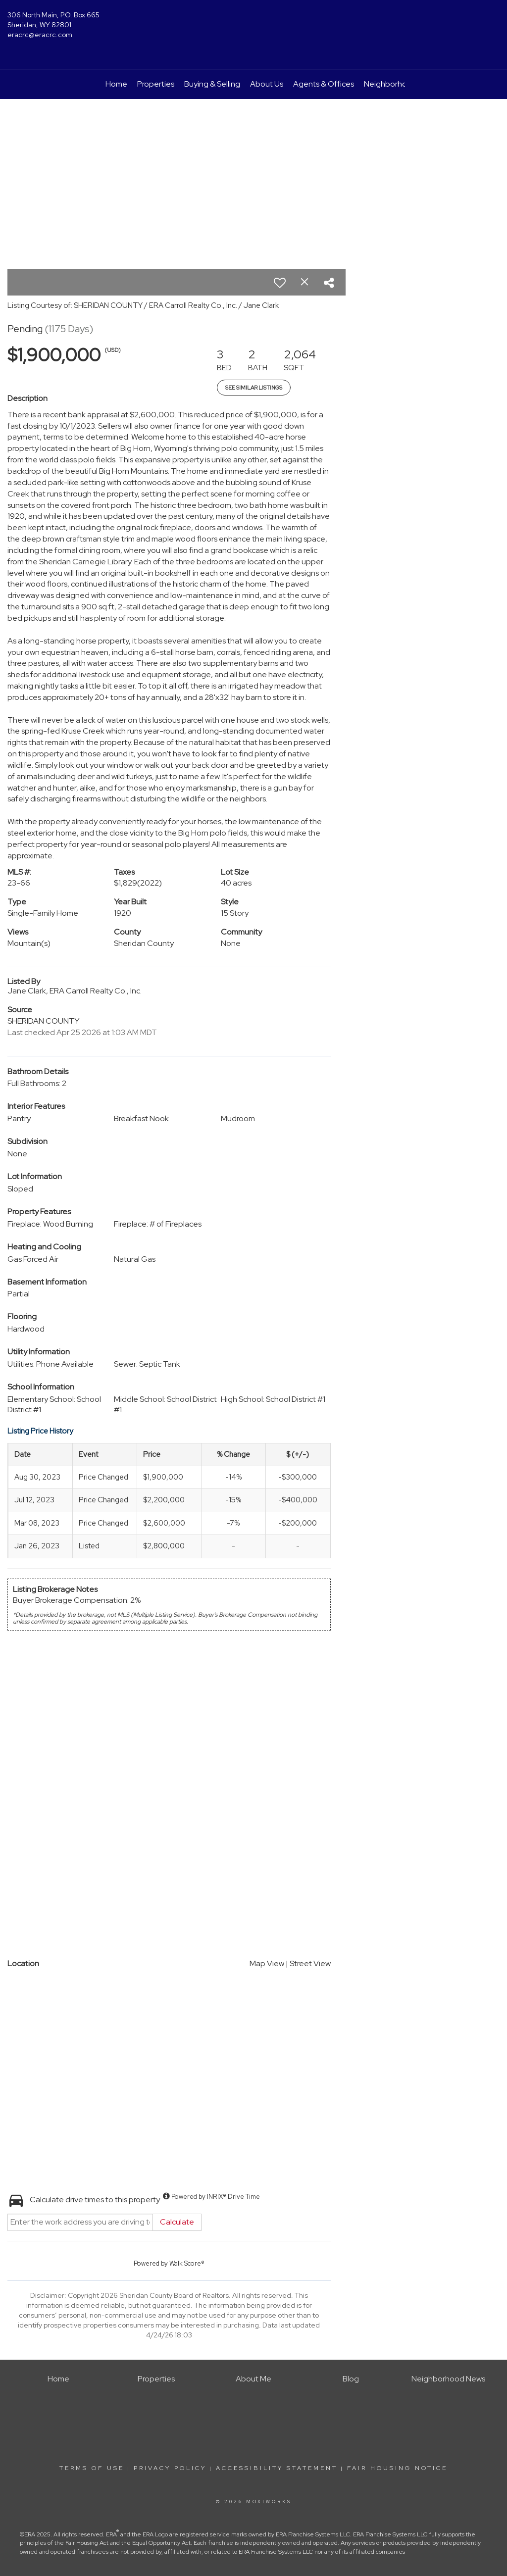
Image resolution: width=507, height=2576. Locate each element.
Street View (310, 1963)
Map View (267, 1963)
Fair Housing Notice (397, 2468)
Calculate (177, 2222)
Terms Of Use (91, 2468)
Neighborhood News (401, 84)
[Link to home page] (253, 22)
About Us (266, 84)
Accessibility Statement (277, 2468)
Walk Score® (186, 2263)
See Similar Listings (253, 387)
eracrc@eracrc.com (39, 34)
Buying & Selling (212, 84)
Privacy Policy (170, 2468)
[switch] (279, 283)
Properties (155, 84)
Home (116, 84)
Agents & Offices (323, 84)
